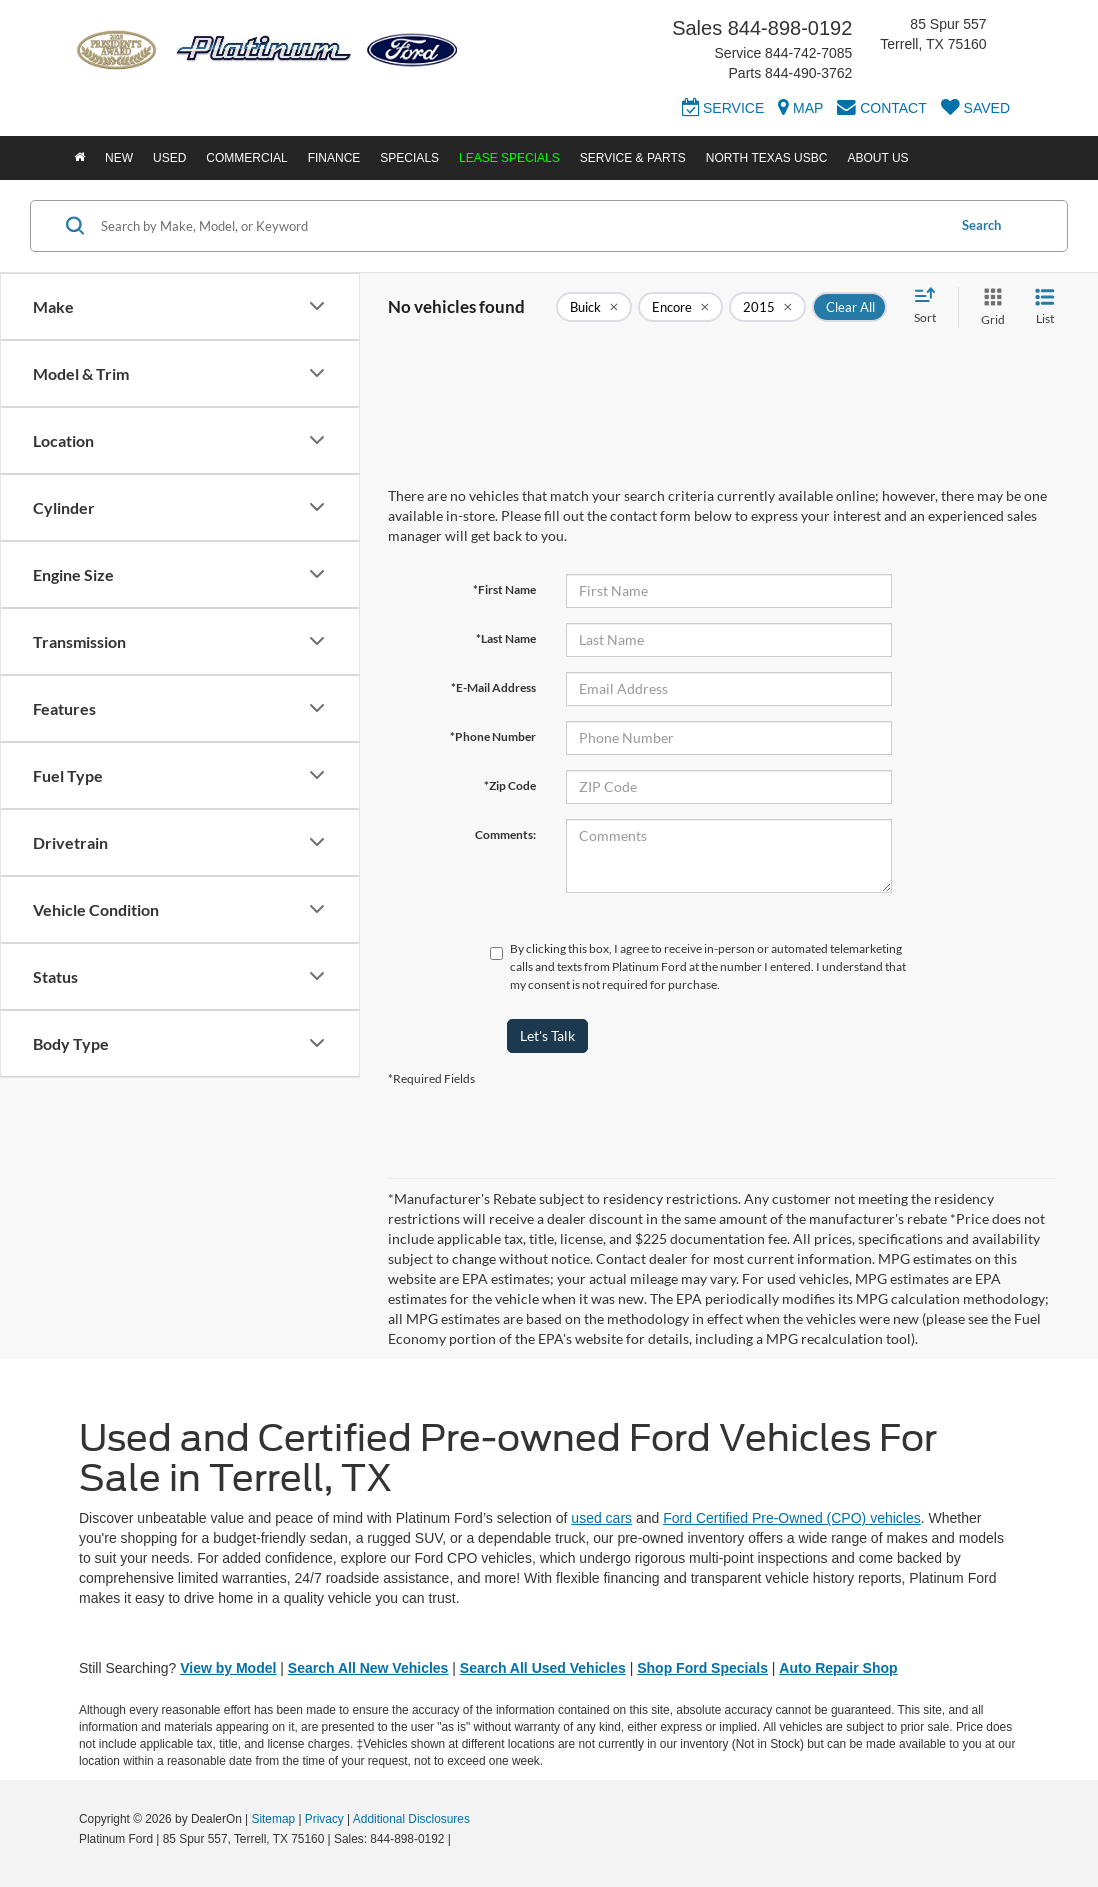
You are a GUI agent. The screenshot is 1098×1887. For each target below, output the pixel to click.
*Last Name (506, 638)
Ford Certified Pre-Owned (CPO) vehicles (792, 1518)
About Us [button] (877, 158)
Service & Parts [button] (633, 158)
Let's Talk (547, 1035)
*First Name (504, 589)
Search (981, 225)
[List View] (1045, 307)
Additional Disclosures (411, 1819)
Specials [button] (409, 158)
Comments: (505, 834)
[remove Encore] (680, 307)
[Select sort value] (931, 307)
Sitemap (273, 1819)
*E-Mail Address (493, 687)
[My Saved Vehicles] (975, 111)
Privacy (324, 1819)
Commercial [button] (246, 158)
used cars (601, 1518)
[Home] (79, 158)
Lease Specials (509, 158)
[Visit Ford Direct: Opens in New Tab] (459, 1839)
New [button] (119, 158)
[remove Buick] (594, 307)
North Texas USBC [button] (767, 158)
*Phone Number (493, 736)
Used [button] (169, 158)
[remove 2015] (767, 307)
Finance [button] (334, 158)
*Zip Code (510, 785)
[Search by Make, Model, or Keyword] (520, 226)
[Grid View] (989, 307)
